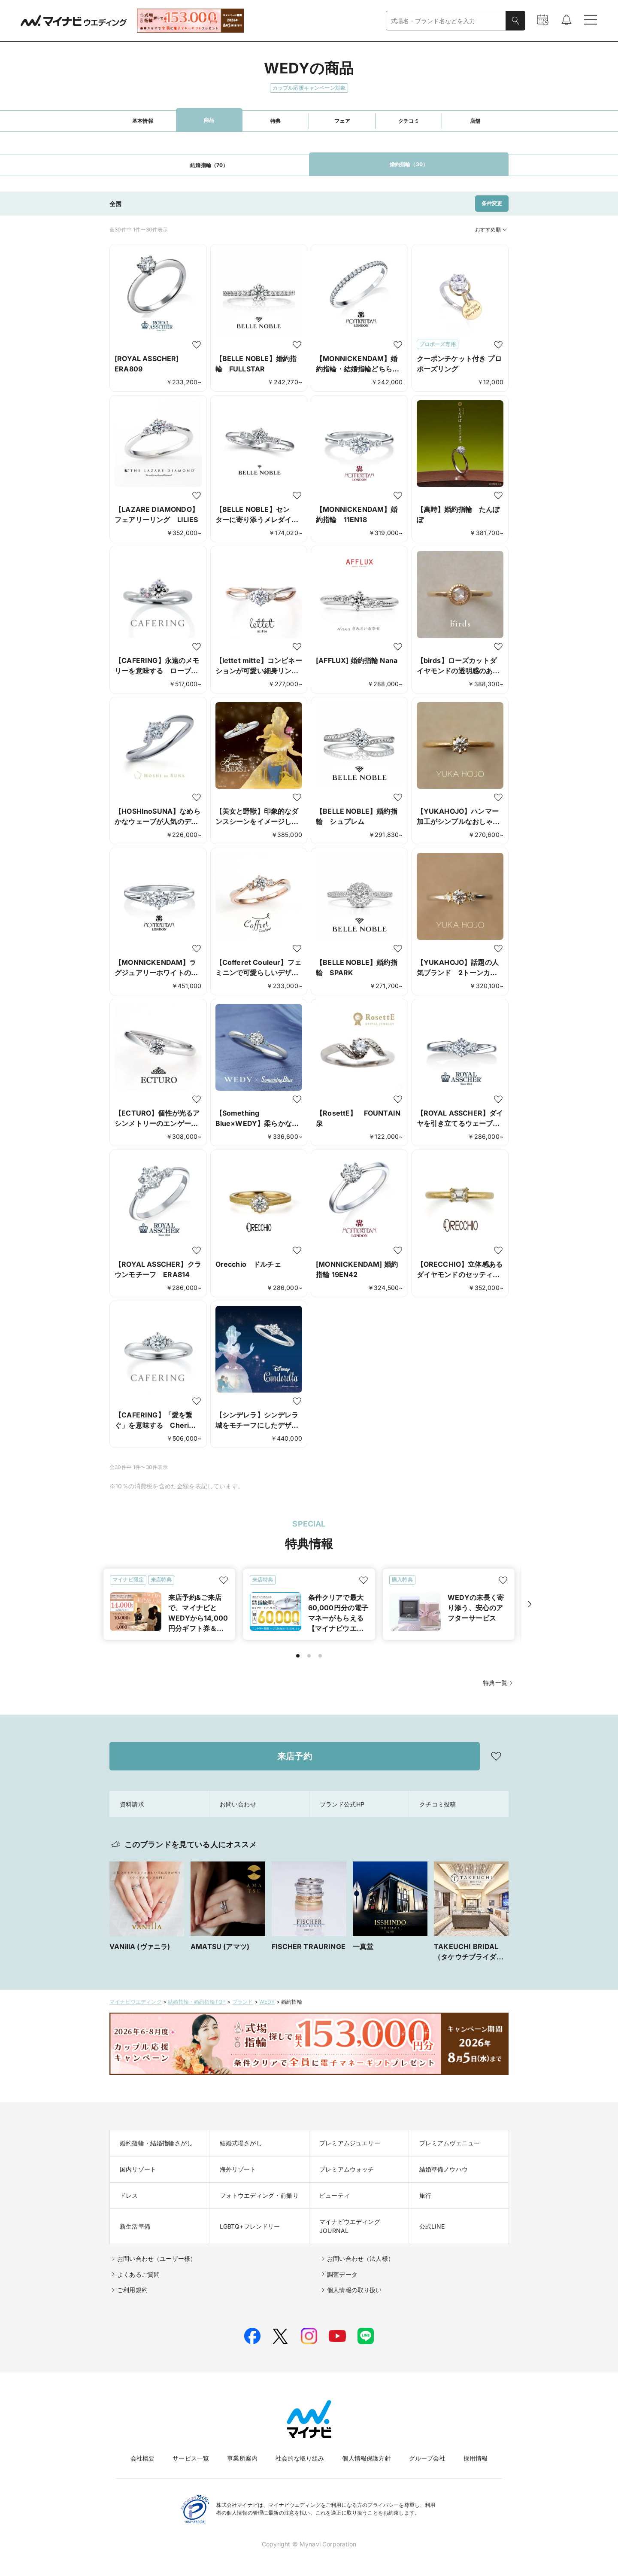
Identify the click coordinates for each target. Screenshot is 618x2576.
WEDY (267, 2001)
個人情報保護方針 (366, 2458)
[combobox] (446, 20)
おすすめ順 (492, 230)
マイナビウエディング (135, 2001)
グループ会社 (427, 2458)
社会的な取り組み (300, 2458)
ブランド (242, 2001)
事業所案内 (242, 2458)
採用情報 (476, 2458)
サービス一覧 (191, 2458)
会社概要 (142, 2458)
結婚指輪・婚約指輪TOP (197, 2001)
